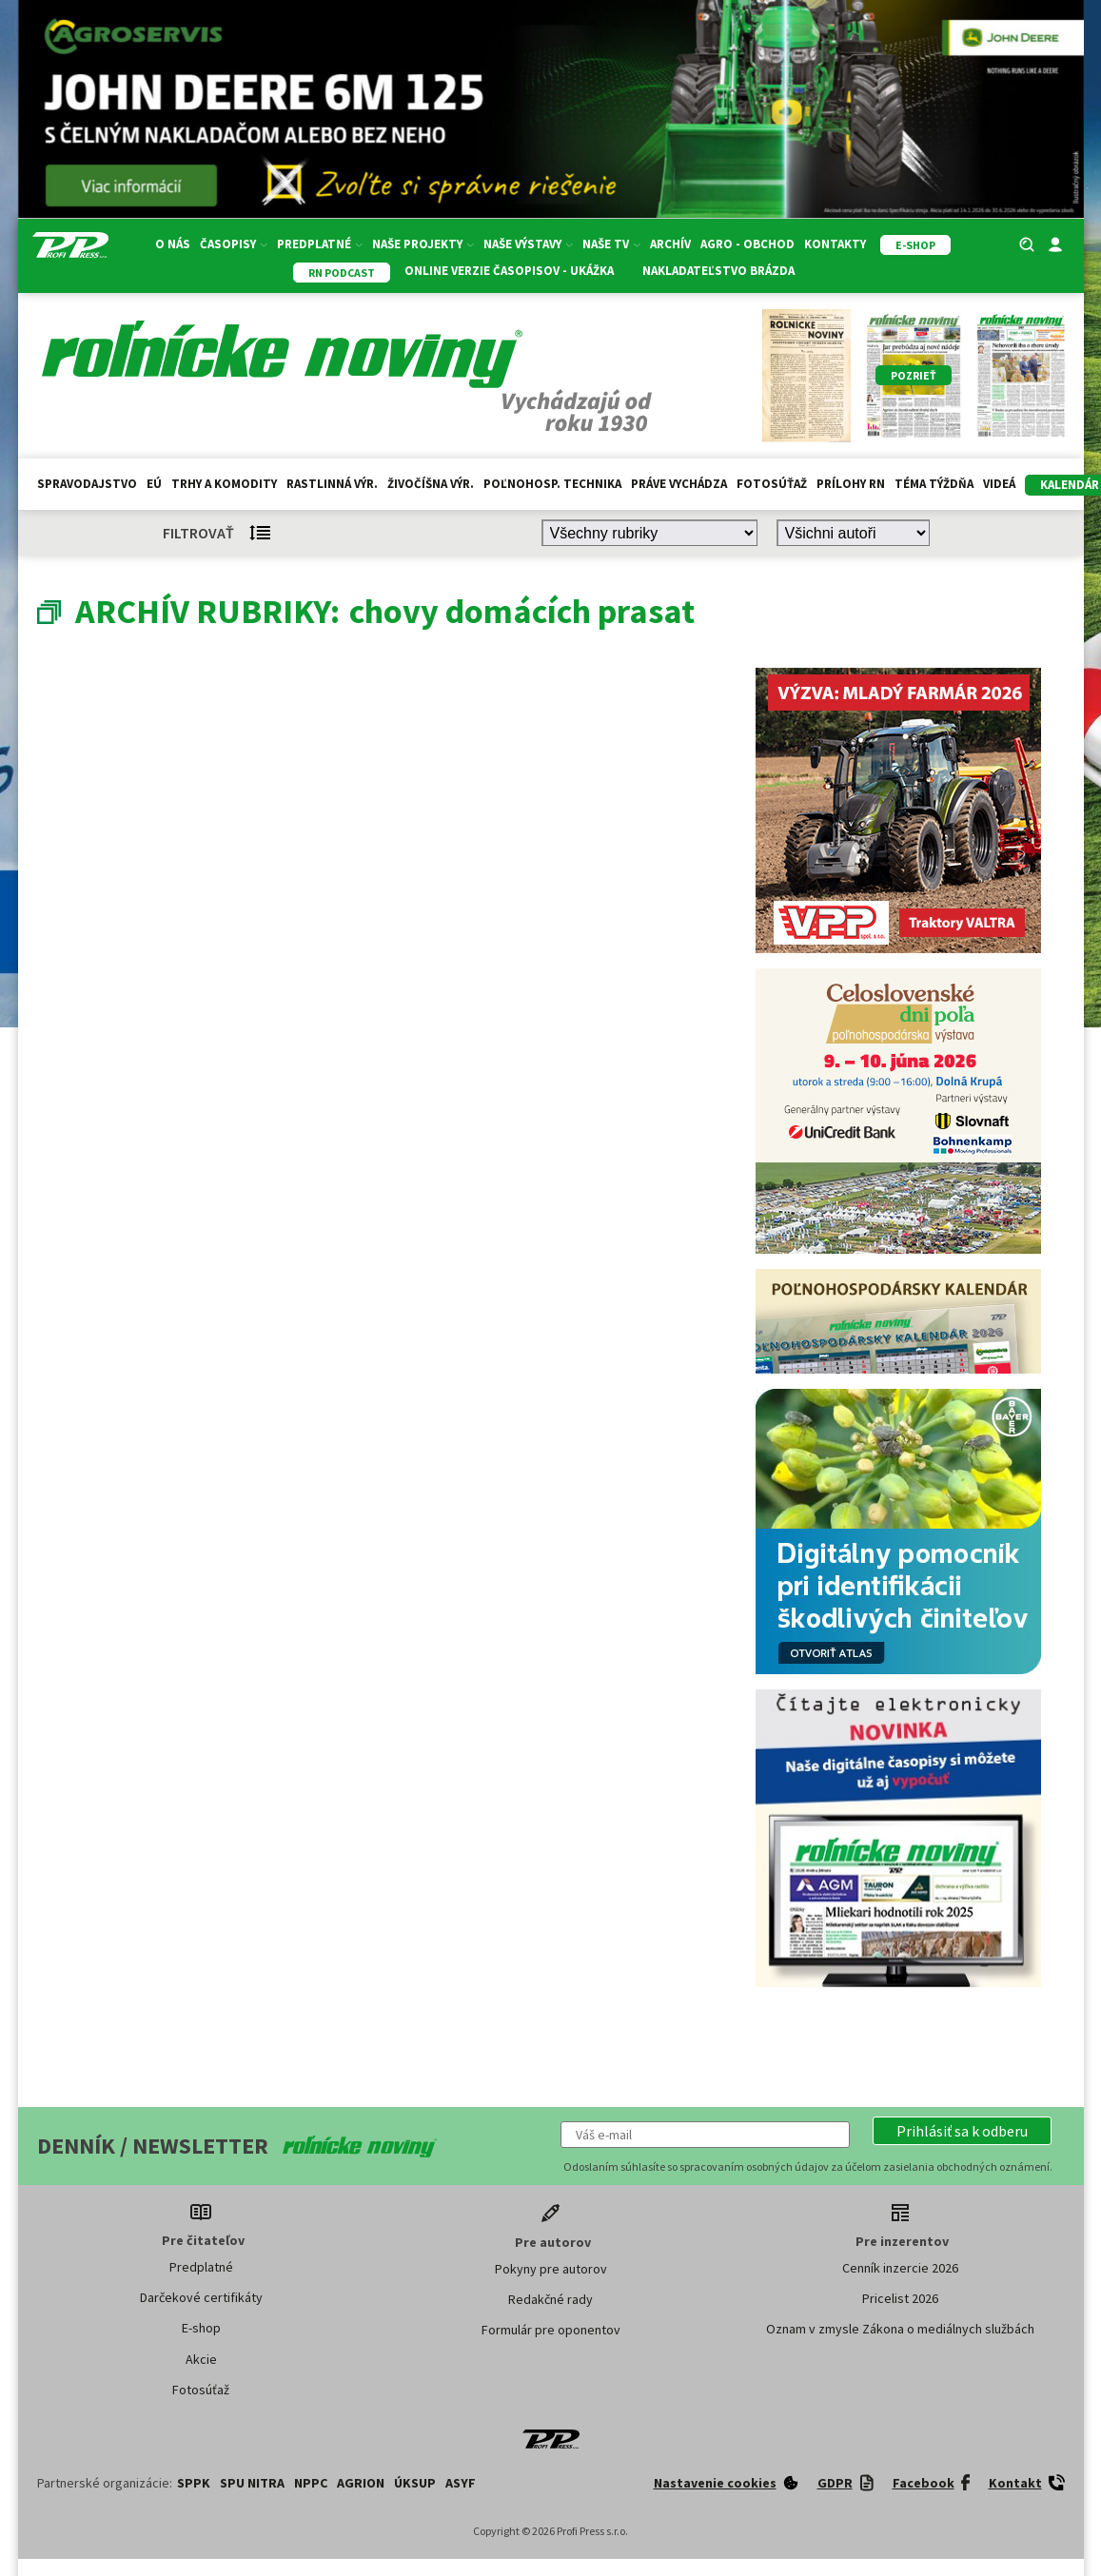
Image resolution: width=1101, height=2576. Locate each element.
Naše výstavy (528, 244)
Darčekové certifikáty (201, 2297)
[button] (962, 2131)
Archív (670, 244)
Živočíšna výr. (430, 484)
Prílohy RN (850, 484)
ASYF (460, 2482)
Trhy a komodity (224, 484)
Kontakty (835, 244)
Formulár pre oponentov (551, 2329)
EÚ (154, 484)
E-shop (201, 2327)
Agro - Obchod (747, 244)
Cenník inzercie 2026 (900, 2267)
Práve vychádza (679, 484)
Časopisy (233, 244)
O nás (172, 244)
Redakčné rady (550, 2299)
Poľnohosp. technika (552, 484)
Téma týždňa (934, 484)
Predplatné (320, 244)
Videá (999, 484)
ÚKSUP (415, 2482)
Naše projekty (423, 244)
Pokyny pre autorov (551, 2268)
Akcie (201, 2359)
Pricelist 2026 (900, 2298)
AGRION (360, 2482)
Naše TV (611, 244)
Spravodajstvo (87, 484)
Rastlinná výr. (332, 484)
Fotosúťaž (772, 484)
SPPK (193, 2482)
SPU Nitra (252, 2482)
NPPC (310, 2482)
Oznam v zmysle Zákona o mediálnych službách (900, 2328)
